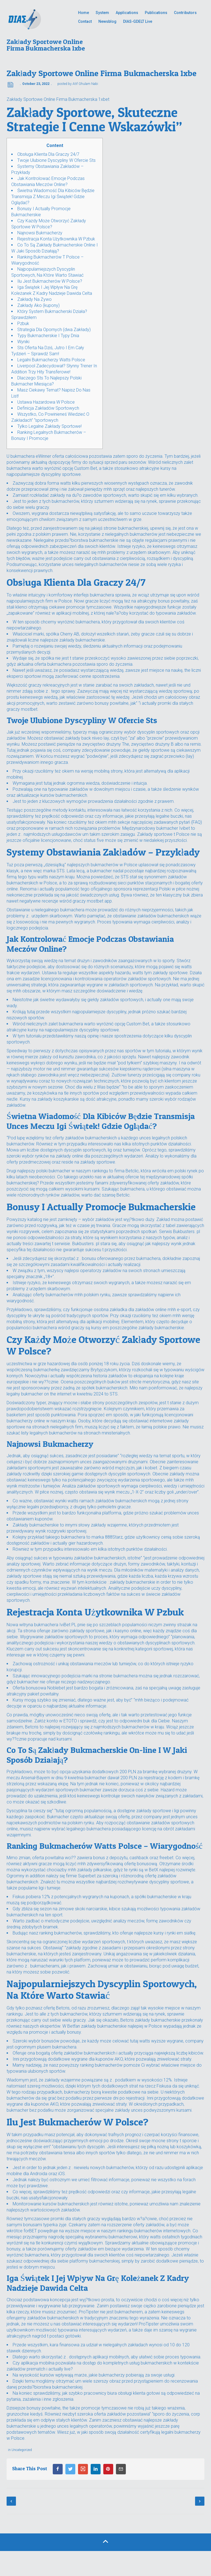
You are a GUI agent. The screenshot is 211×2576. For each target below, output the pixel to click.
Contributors (185, 12)
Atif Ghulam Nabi (85, 84)
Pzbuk (23, 323)
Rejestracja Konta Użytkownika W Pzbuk (56, 238)
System (102, 12)
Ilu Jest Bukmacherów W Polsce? (49, 281)
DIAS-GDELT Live (137, 21)
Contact (85, 21)
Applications (127, 12)
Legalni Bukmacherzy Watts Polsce (51, 359)
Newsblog (107, 21)
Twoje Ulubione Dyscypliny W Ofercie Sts (56, 160)
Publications (156, 12)
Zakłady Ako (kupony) (38, 305)
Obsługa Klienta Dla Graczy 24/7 (48, 154)
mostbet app (99, 901)
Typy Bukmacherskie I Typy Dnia (48, 335)
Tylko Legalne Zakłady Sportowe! (49, 426)
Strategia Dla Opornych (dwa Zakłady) (54, 329)
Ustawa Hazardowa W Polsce (46, 402)
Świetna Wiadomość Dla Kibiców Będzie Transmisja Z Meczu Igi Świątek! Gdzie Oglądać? (53, 196)
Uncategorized (22, 2450)
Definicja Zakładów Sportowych (48, 408)
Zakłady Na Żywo (34, 299)
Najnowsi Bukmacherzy (39, 232)
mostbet (29, 709)
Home (83, 12)
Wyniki (23, 341)
